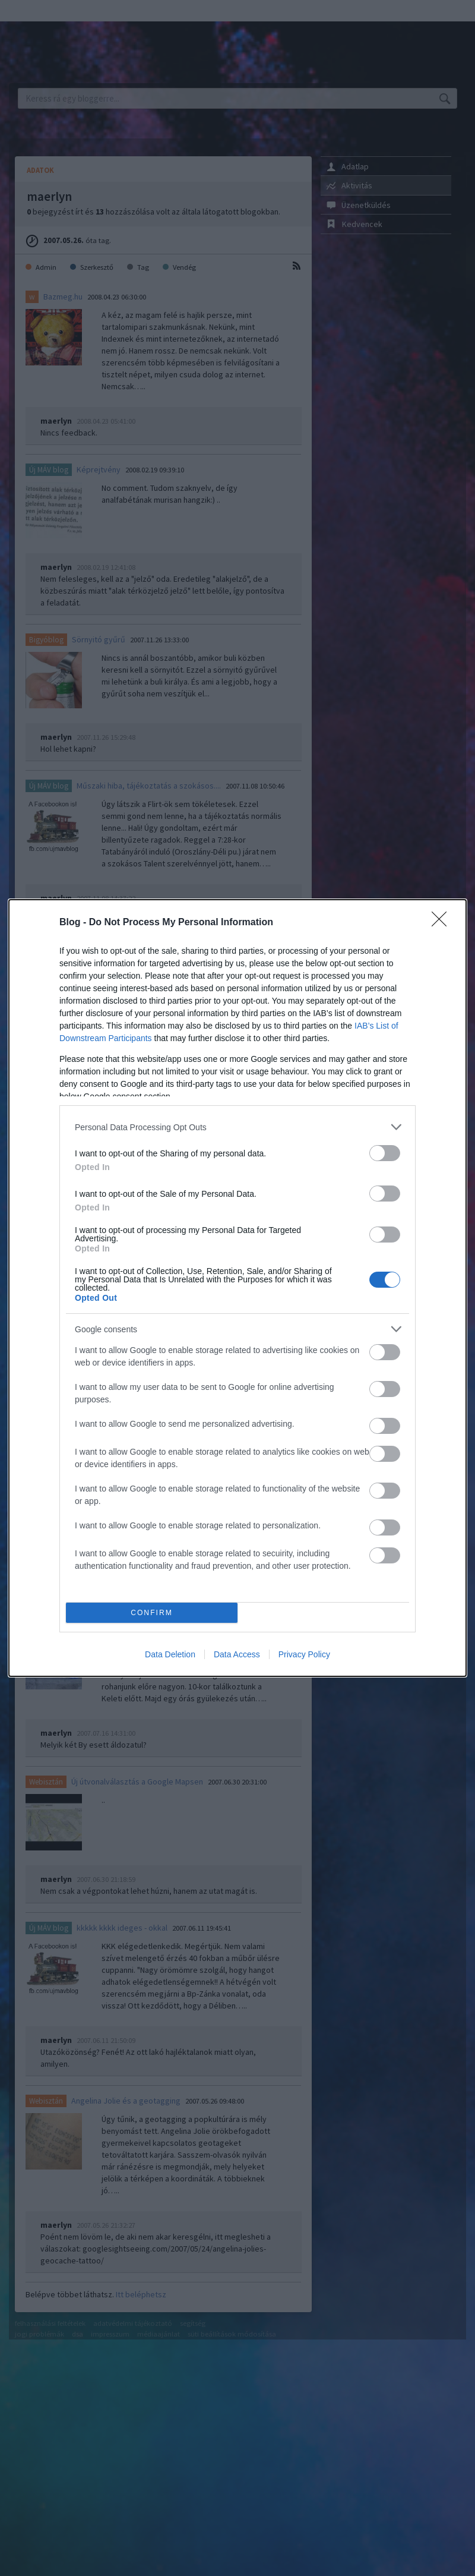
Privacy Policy (304, 1654)
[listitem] (237, 1127)
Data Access (237, 1654)
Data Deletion (170, 1654)
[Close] (443, 923)
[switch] (384, 1153)
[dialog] (237, 1288)
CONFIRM (151, 1613)
